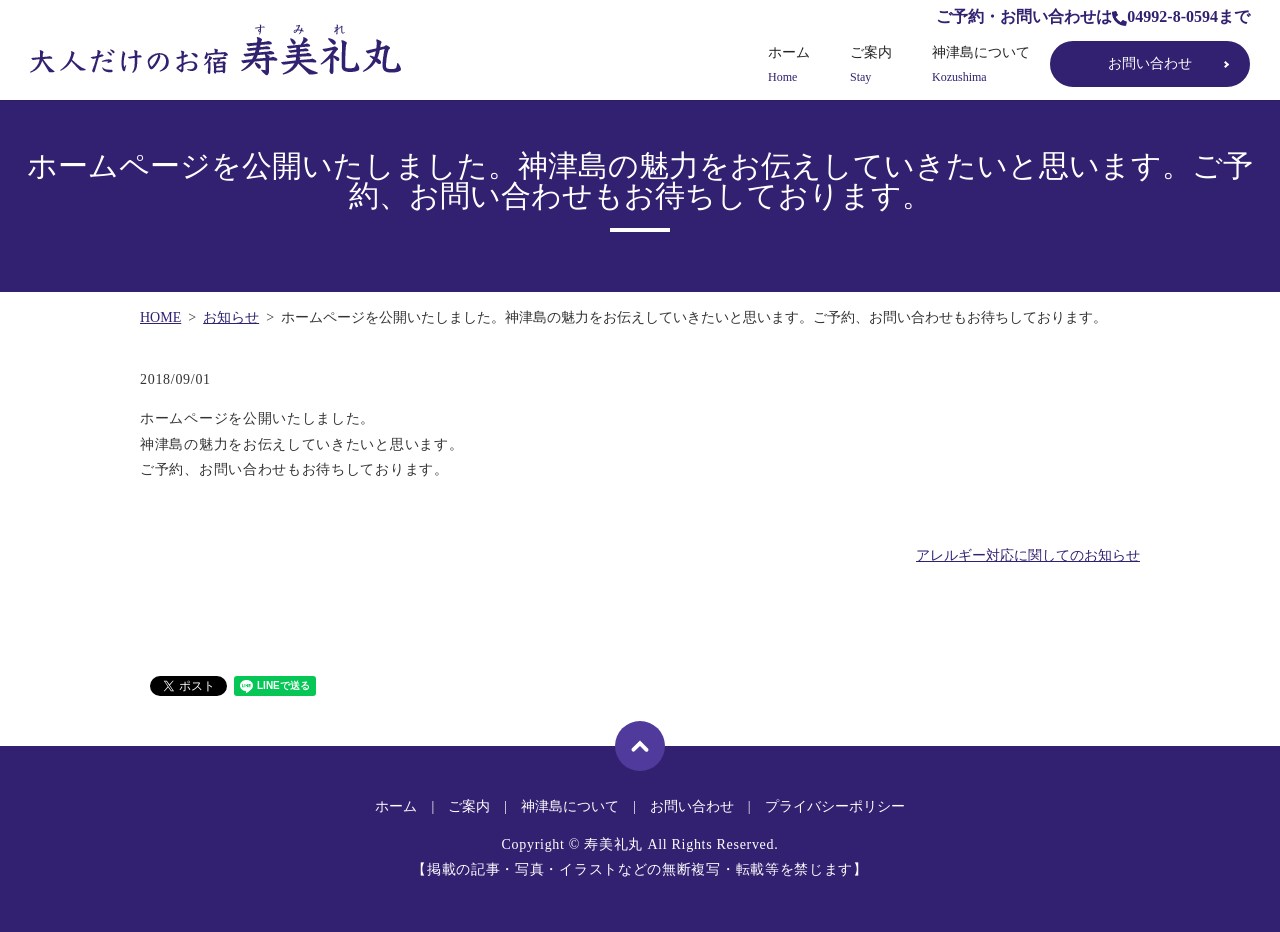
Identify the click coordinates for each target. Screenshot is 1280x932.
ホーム (789, 65)
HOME (160, 317)
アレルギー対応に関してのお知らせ (1028, 555)
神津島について (981, 65)
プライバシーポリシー (835, 806)
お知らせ (231, 317)
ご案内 (871, 65)
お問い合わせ (1150, 63)
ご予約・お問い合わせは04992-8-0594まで (1093, 16)
